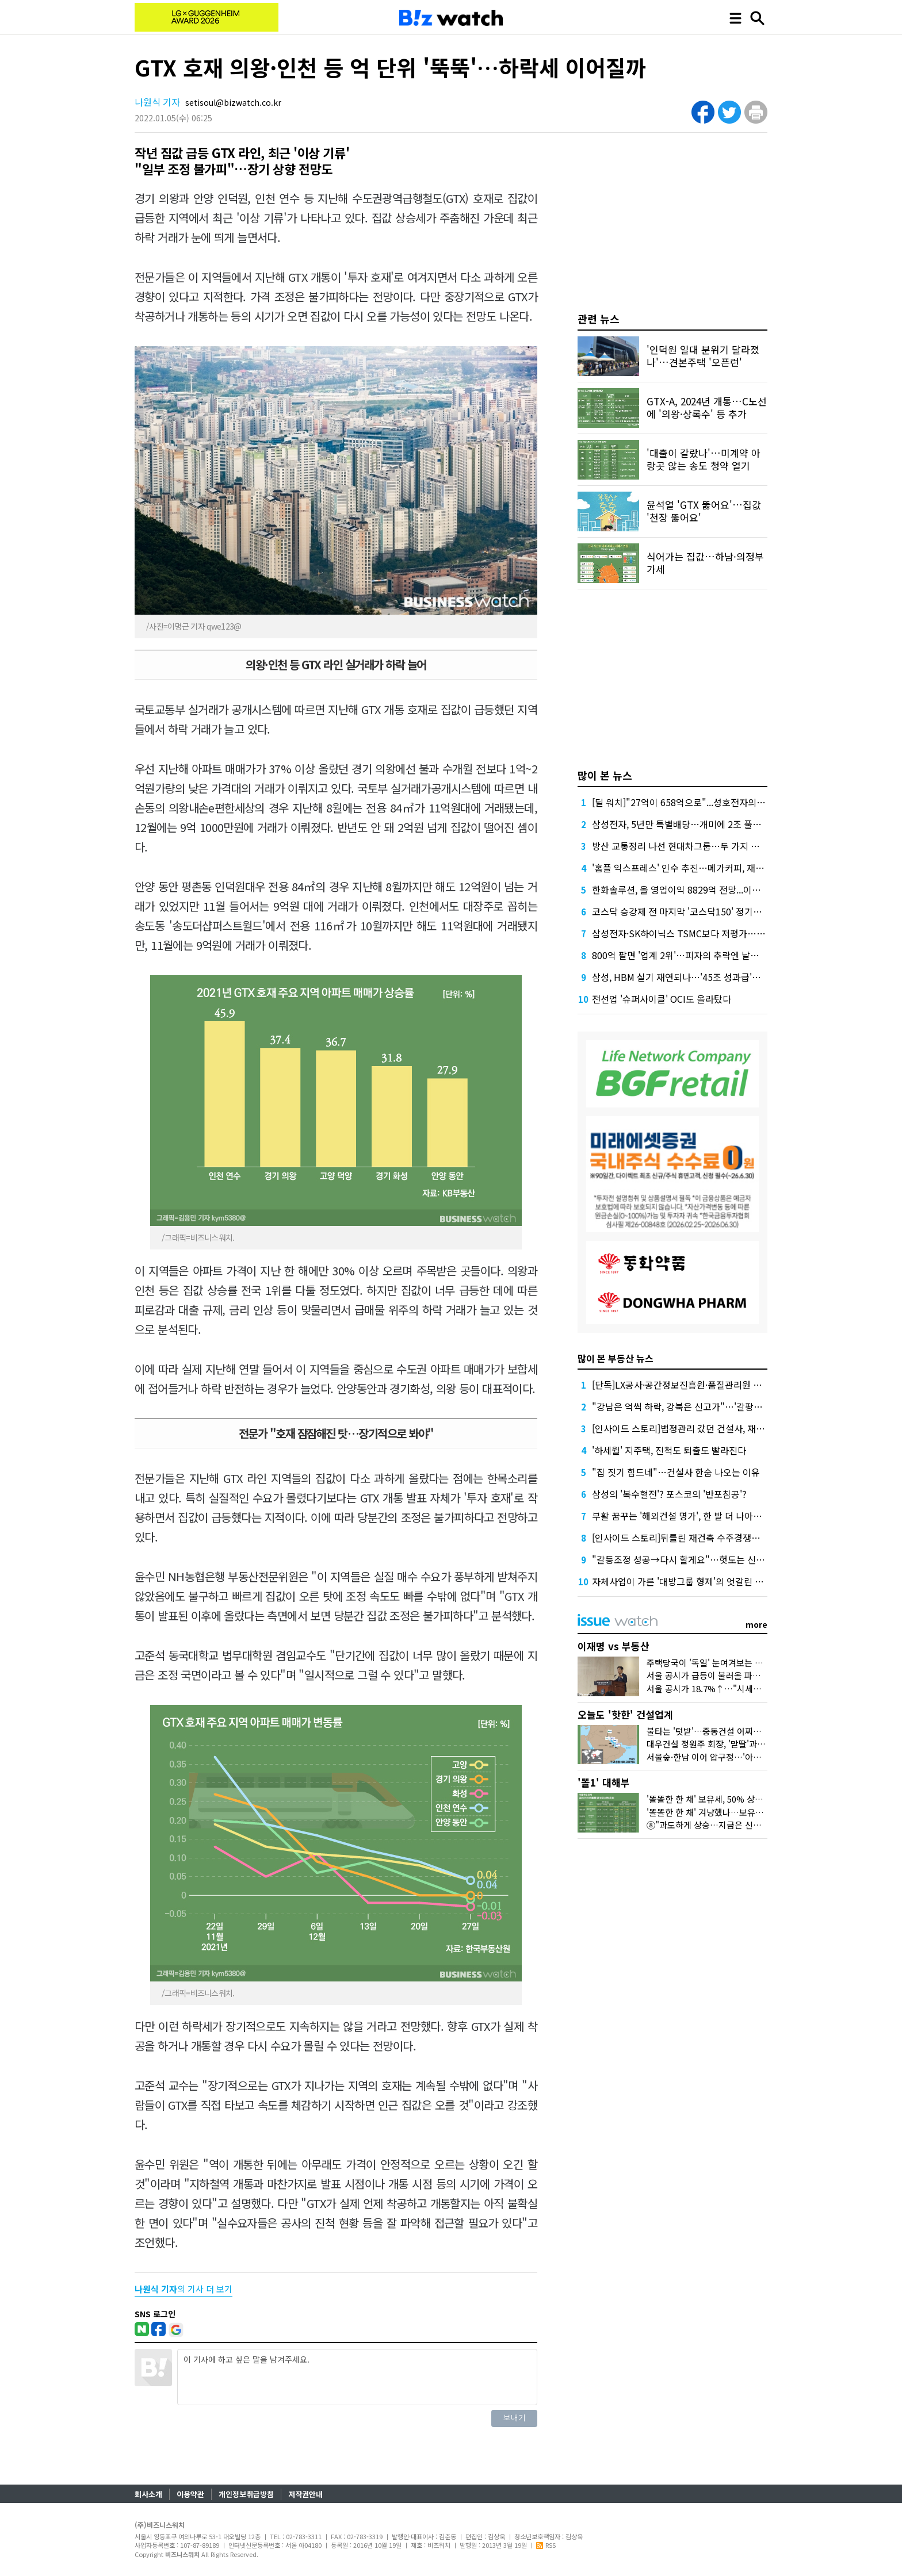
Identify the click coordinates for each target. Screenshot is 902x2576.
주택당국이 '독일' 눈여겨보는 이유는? (715, 1663)
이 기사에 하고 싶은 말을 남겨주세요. (357, 2377)
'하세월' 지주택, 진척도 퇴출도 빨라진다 (669, 1450)
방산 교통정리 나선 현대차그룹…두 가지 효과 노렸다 (694, 846)
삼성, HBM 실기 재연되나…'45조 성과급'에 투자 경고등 (700, 977)
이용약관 (190, 2494)
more (756, 1624)
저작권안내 (305, 2494)
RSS (546, 2545)
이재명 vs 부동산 (613, 1646)
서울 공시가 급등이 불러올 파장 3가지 (715, 1675)
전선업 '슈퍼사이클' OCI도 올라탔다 (661, 999)
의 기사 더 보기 (183, 2289)
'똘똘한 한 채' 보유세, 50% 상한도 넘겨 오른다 (731, 1799)
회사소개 (148, 2494)
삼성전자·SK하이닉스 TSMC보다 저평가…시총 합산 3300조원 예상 (722, 933)
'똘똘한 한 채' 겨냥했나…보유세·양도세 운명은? (733, 1812)
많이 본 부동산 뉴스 (615, 1358)
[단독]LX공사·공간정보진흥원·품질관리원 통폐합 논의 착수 (705, 1385)
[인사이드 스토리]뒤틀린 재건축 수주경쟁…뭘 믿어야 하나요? (711, 1537)
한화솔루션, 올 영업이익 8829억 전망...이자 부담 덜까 (696, 889)
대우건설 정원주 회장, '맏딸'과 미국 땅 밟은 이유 (735, 1744)
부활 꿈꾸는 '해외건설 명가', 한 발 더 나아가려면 (685, 1516)
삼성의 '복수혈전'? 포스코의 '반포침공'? (669, 1494)
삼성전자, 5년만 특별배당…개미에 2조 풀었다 (681, 824)
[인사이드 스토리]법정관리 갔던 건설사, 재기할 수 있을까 (702, 1428)
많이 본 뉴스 (605, 775)
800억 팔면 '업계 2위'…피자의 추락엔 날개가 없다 (689, 955)
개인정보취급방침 (246, 2494)
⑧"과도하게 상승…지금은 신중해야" (714, 1825)
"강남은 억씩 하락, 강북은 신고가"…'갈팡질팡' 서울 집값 (702, 1406)
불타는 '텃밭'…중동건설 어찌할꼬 (708, 1731)
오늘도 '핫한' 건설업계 (625, 1714)
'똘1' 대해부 (604, 1782)
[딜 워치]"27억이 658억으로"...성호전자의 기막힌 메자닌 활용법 (716, 802)
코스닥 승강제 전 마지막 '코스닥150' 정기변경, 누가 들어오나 (710, 911)
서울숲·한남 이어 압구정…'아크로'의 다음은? (728, 1757)
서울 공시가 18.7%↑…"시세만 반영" (715, 1688)
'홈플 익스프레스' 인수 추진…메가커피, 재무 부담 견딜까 (702, 868)
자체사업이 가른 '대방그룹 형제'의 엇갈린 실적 (682, 1581)
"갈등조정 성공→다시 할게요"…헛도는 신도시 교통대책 (701, 1559)
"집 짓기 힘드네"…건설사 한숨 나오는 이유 (676, 1472)
